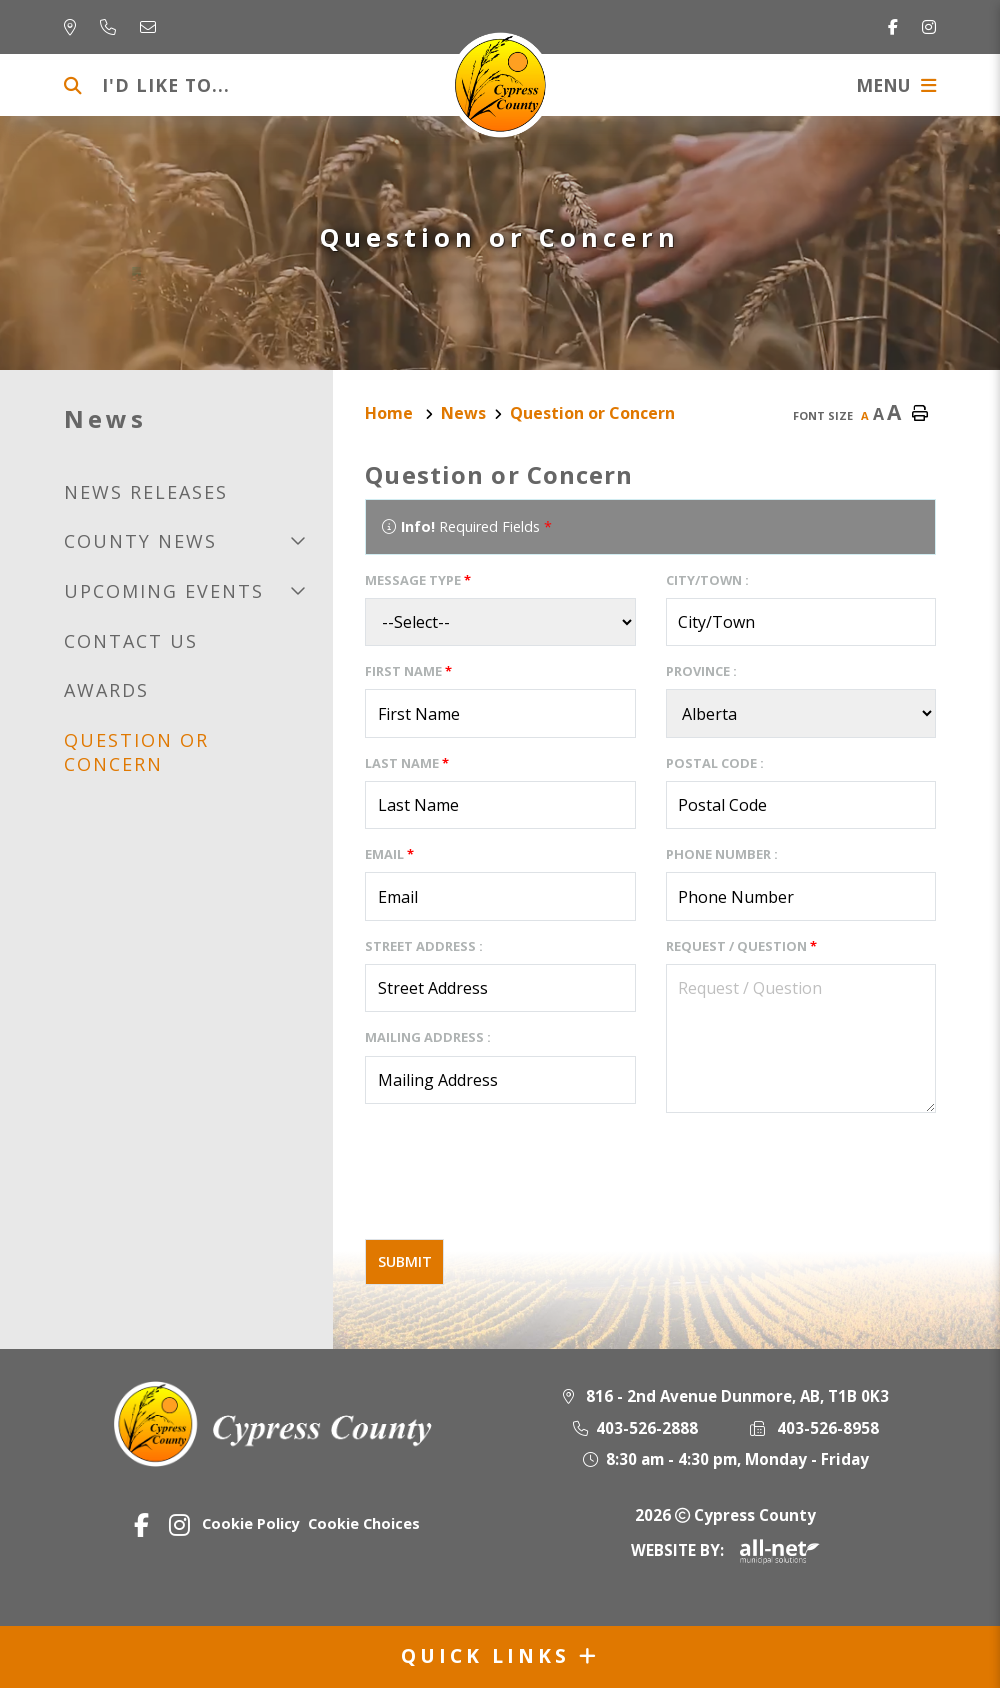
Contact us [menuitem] (131, 641)
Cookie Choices (364, 1523)
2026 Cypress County (725, 1515)
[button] (297, 541)
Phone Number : (722, 854)
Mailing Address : (428, 1037)
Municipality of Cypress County (500, 85)
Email (389, 854)
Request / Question (741, 946)
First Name (408, 671)
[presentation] (517, 1184)
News (463, 413)
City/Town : (707, 580)
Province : (701, 671)
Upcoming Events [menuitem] (164, 591)
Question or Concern (592, 413)
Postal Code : (715, 763)
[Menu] (896, 85)
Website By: (725, 1550)
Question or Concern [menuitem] (136, 752)
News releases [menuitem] (146, 492)
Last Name (407, 763)
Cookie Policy (251, 1523)
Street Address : (424, 946)
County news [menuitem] (140, 541)
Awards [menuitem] (106, 690)
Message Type (418, 580)
